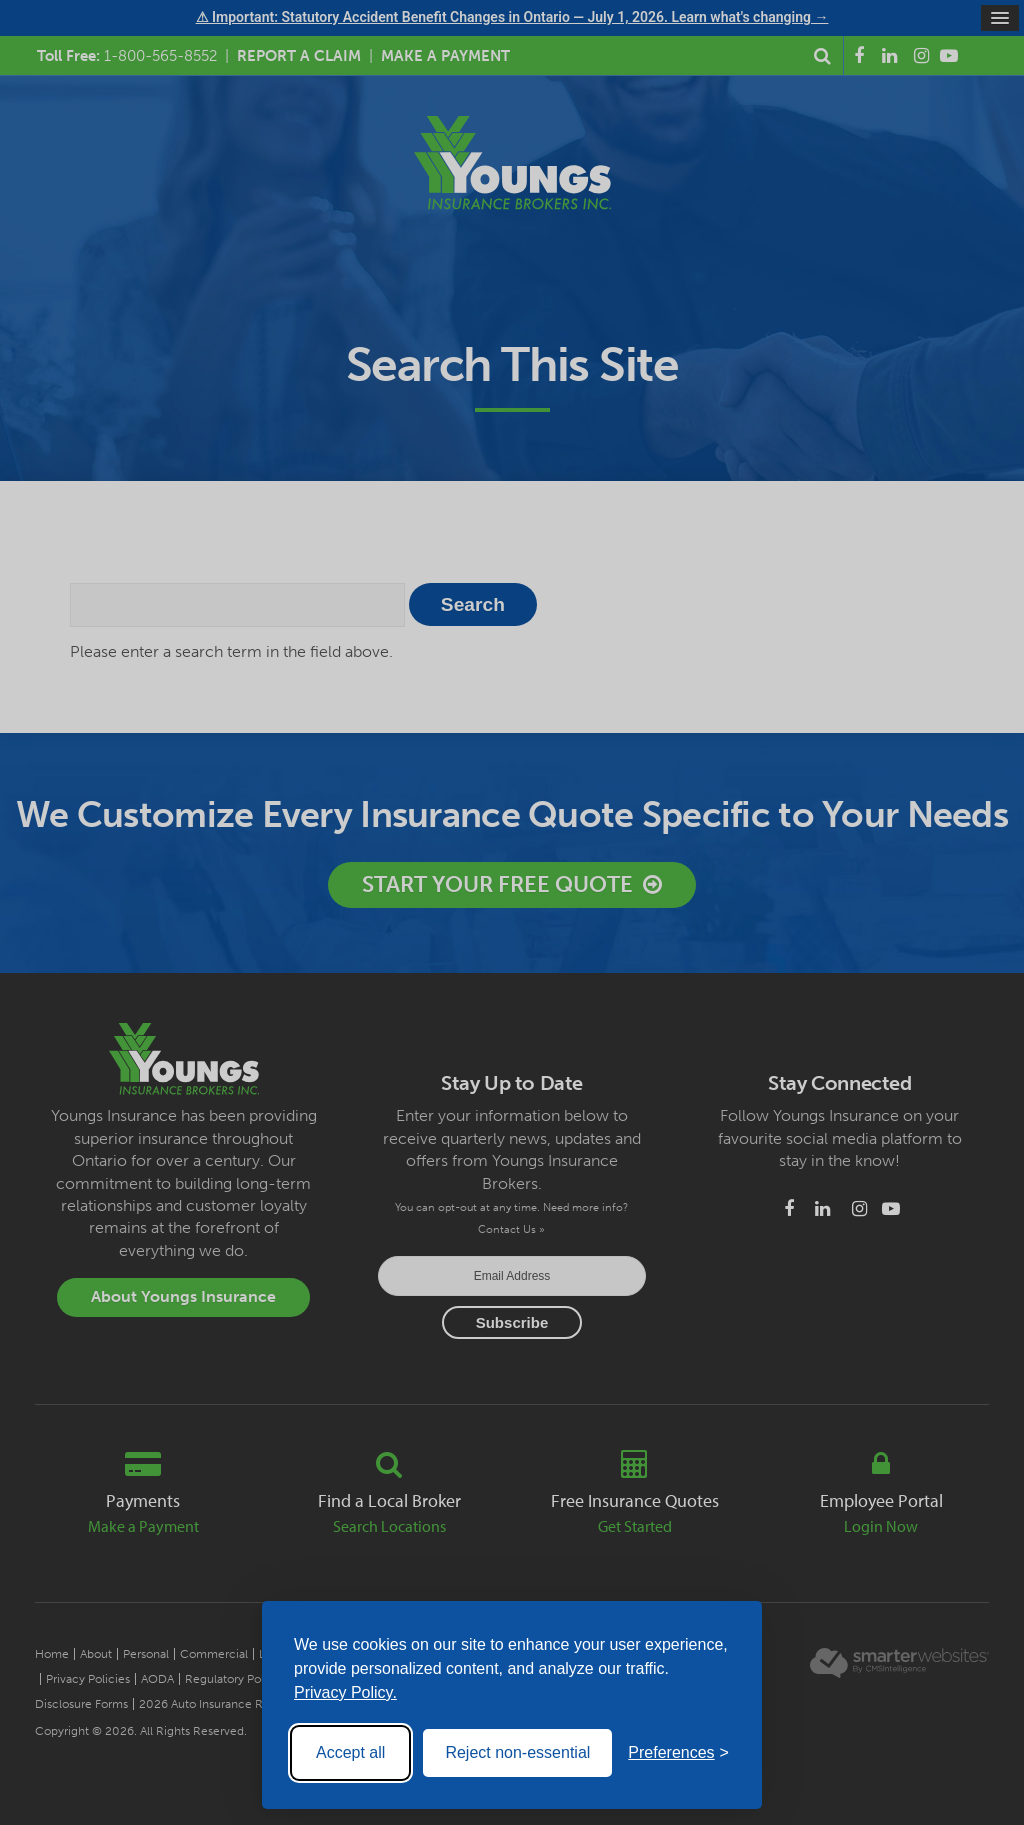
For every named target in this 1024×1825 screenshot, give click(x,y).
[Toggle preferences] (678, 1753)
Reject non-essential (517, 1752)
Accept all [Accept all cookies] (350, 1752)
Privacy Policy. (345, 1692)
